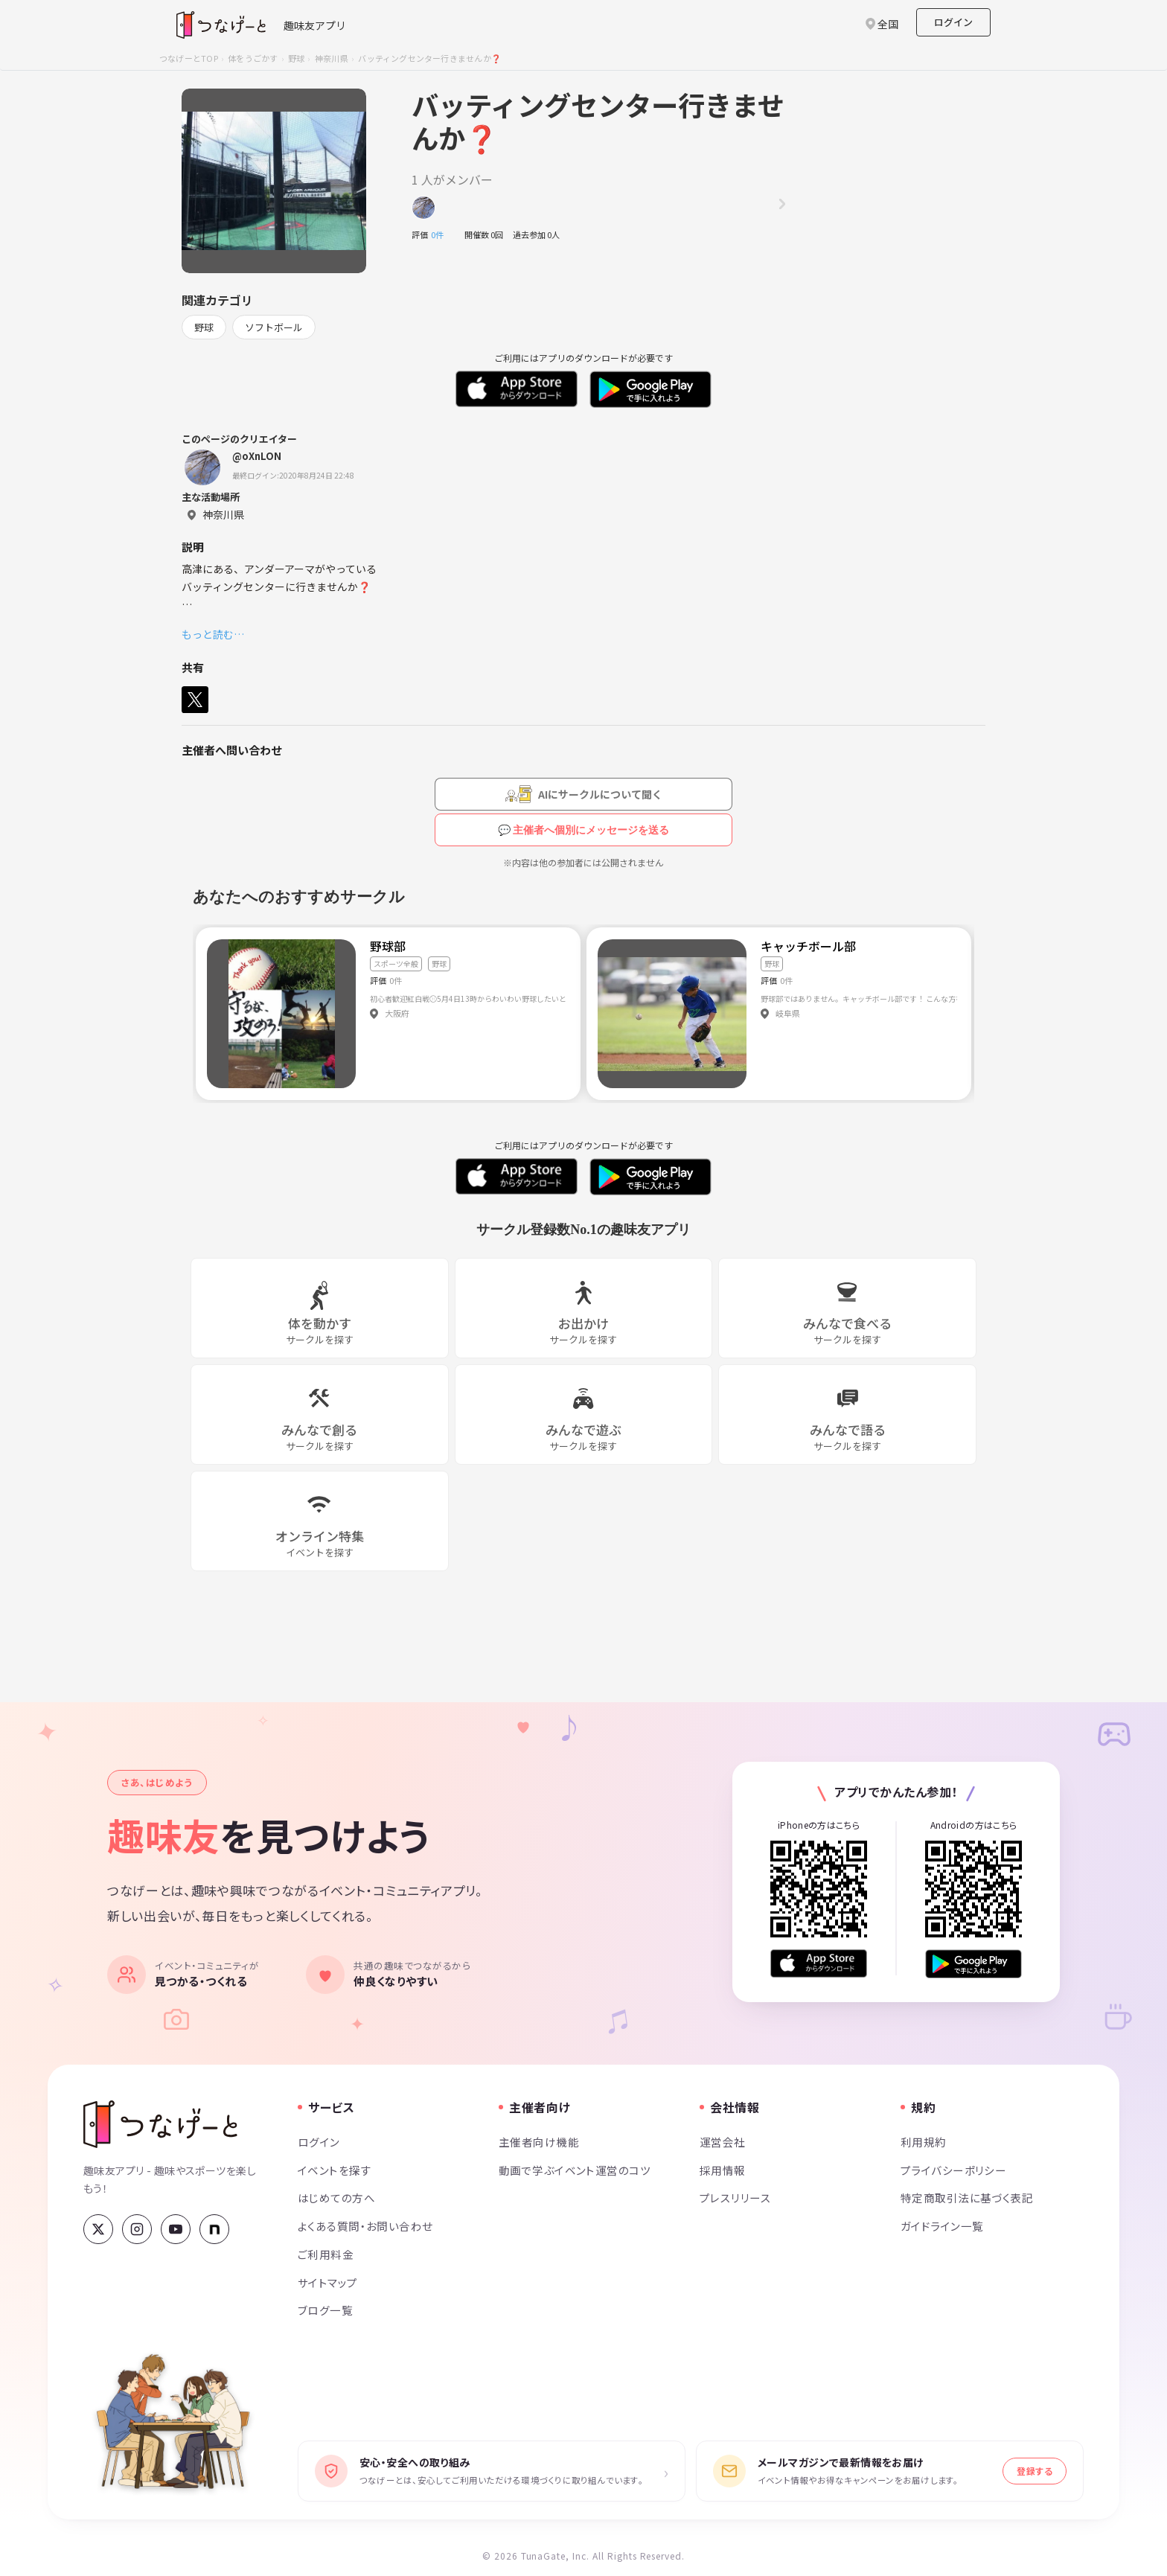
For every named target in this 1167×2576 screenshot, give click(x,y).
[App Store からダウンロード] (818, 1963)
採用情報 (723, 2170)
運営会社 (723, 2142)
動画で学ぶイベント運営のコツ (574, 2170)
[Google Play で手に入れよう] (973, 1963)
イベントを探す (334, 2170)
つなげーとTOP (188, 58)
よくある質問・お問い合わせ (365, 2226)
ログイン (953, 22)
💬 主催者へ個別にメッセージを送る (584, 830)
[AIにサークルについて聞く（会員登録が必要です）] (583, 794)
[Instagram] (137, 2229)
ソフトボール (274, 327)
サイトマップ (328, 2282)
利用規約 (924, 2142)
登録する (1034, 2470)
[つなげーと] (160, 2124)
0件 (441, 234)
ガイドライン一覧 (942, 2226)
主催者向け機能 (539, 2142)
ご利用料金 (326, 2254)
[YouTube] (176, 2229)
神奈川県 (331, 58)
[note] (214, 2229)
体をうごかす (253, 58)
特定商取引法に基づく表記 (967, 2197)
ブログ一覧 (325, 2310)
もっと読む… (213, 634)
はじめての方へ (336, 2197)
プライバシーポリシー (953, 2170)
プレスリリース (735, 2197)
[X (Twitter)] (98, 2229)
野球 (296, 58)
